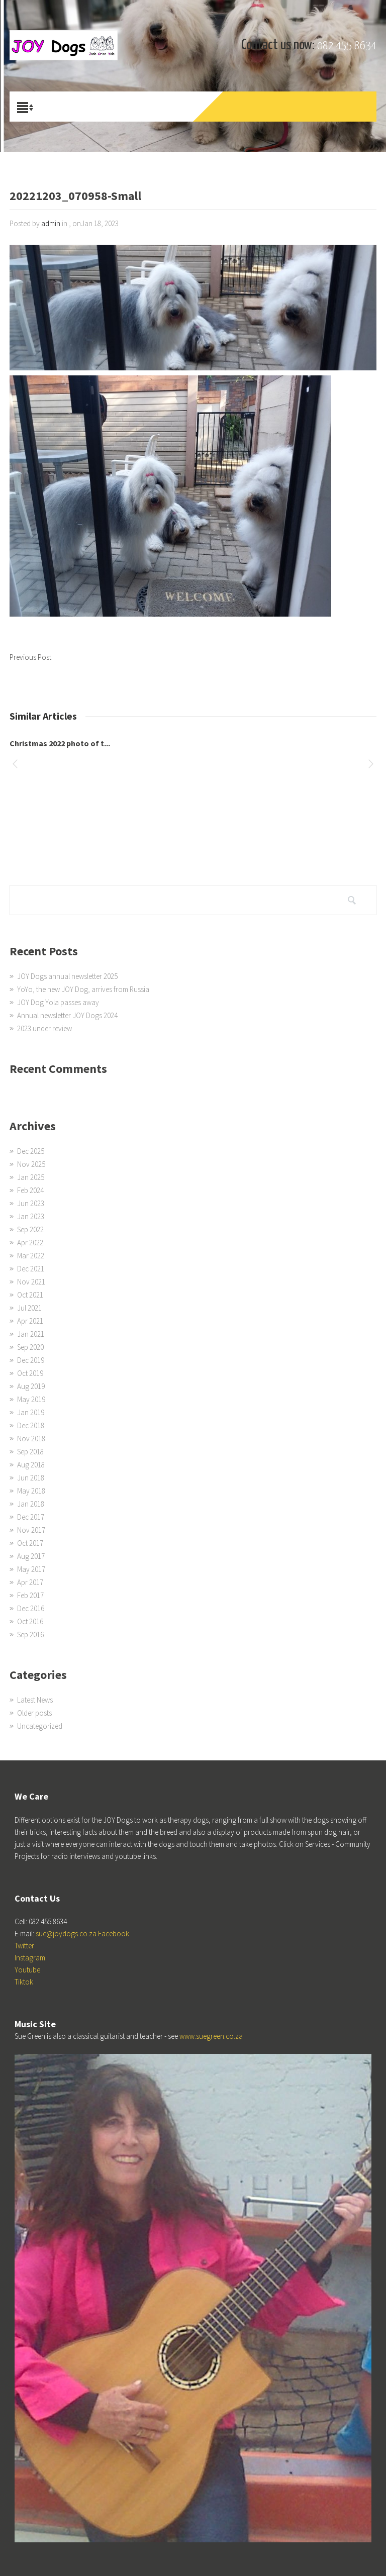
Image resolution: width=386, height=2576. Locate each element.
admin (50, 223)
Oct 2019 (30, 1373)
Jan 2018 (30, 1504)
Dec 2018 (30, 1425)
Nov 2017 (31, 1530)
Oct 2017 (30, 1543)
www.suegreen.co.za (211, 2036)
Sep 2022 (30, 1229)
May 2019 (31, 1399)
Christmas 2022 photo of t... (60, 743)
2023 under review (44, 1028)
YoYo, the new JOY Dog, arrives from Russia (83, 989)
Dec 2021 (30, 1268)
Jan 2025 (30, 1177)
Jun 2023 (30, 1203)
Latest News (35, 1700)
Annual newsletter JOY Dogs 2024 (67, 1015)
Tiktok (24, 1982)
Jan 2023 (30, 1216)
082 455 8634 (346, 46)
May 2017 (31, 1569)
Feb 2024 (30, 1190)
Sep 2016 (30, 1634)
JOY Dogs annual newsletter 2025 (67, 976)
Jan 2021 (30, 1334)
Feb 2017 (30, 1595)
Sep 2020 (30, 1347)
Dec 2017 (30, 1517)
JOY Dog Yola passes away (58, 1002)
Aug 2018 (31, 1464)
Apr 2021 (30, 1321)
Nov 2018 (31, 1438)
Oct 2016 (30, 1621)
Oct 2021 (30, 1295)
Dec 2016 (30, 1608)
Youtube (27, 1969)
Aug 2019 (31, 1386)
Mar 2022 (30, 1255)
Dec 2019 (30, 1360)
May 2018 (31, 1491)
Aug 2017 (31, 1556)
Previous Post (30, 657)
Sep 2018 (30, 1451)
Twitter (24, 1945)
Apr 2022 (30, 1242)
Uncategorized (39, 1726)
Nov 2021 (31, 1281)
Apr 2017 (30, 1582)
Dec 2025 (30, 1151)
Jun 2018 (30, 1477)
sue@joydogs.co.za (66, 1933)
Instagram (30, 1957)
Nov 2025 (31, 1164)
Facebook (113, 1933)
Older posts (34, 1713)
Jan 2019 (30, 1412)
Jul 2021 (29, 1308)
